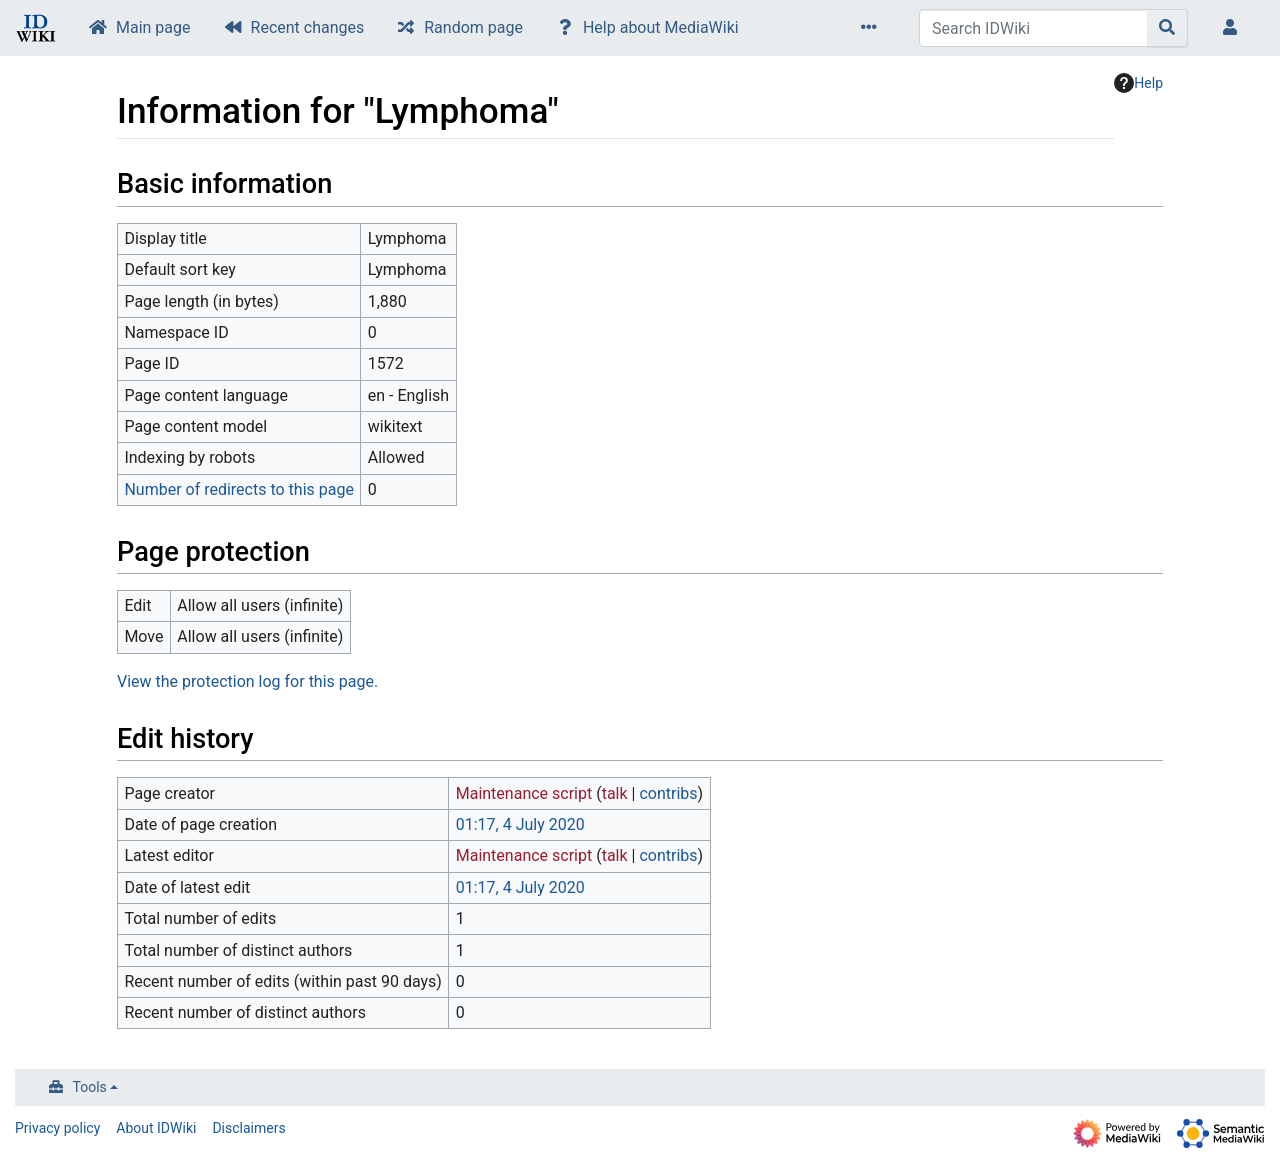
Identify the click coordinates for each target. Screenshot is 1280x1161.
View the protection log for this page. (247, 681)
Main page (153, 27)
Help (1138, 83)
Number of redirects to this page (239, 489)
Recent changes (308, 27)
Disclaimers (248, 1128)
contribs (668, 793)
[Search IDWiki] (1033, 28)
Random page (473, 27)
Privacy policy (57, 1128)
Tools (90, 1087)
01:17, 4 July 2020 (520, 824)
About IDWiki (156, 1128)
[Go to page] (1167, 28)
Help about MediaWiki (661, 27)
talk (615, 793)
